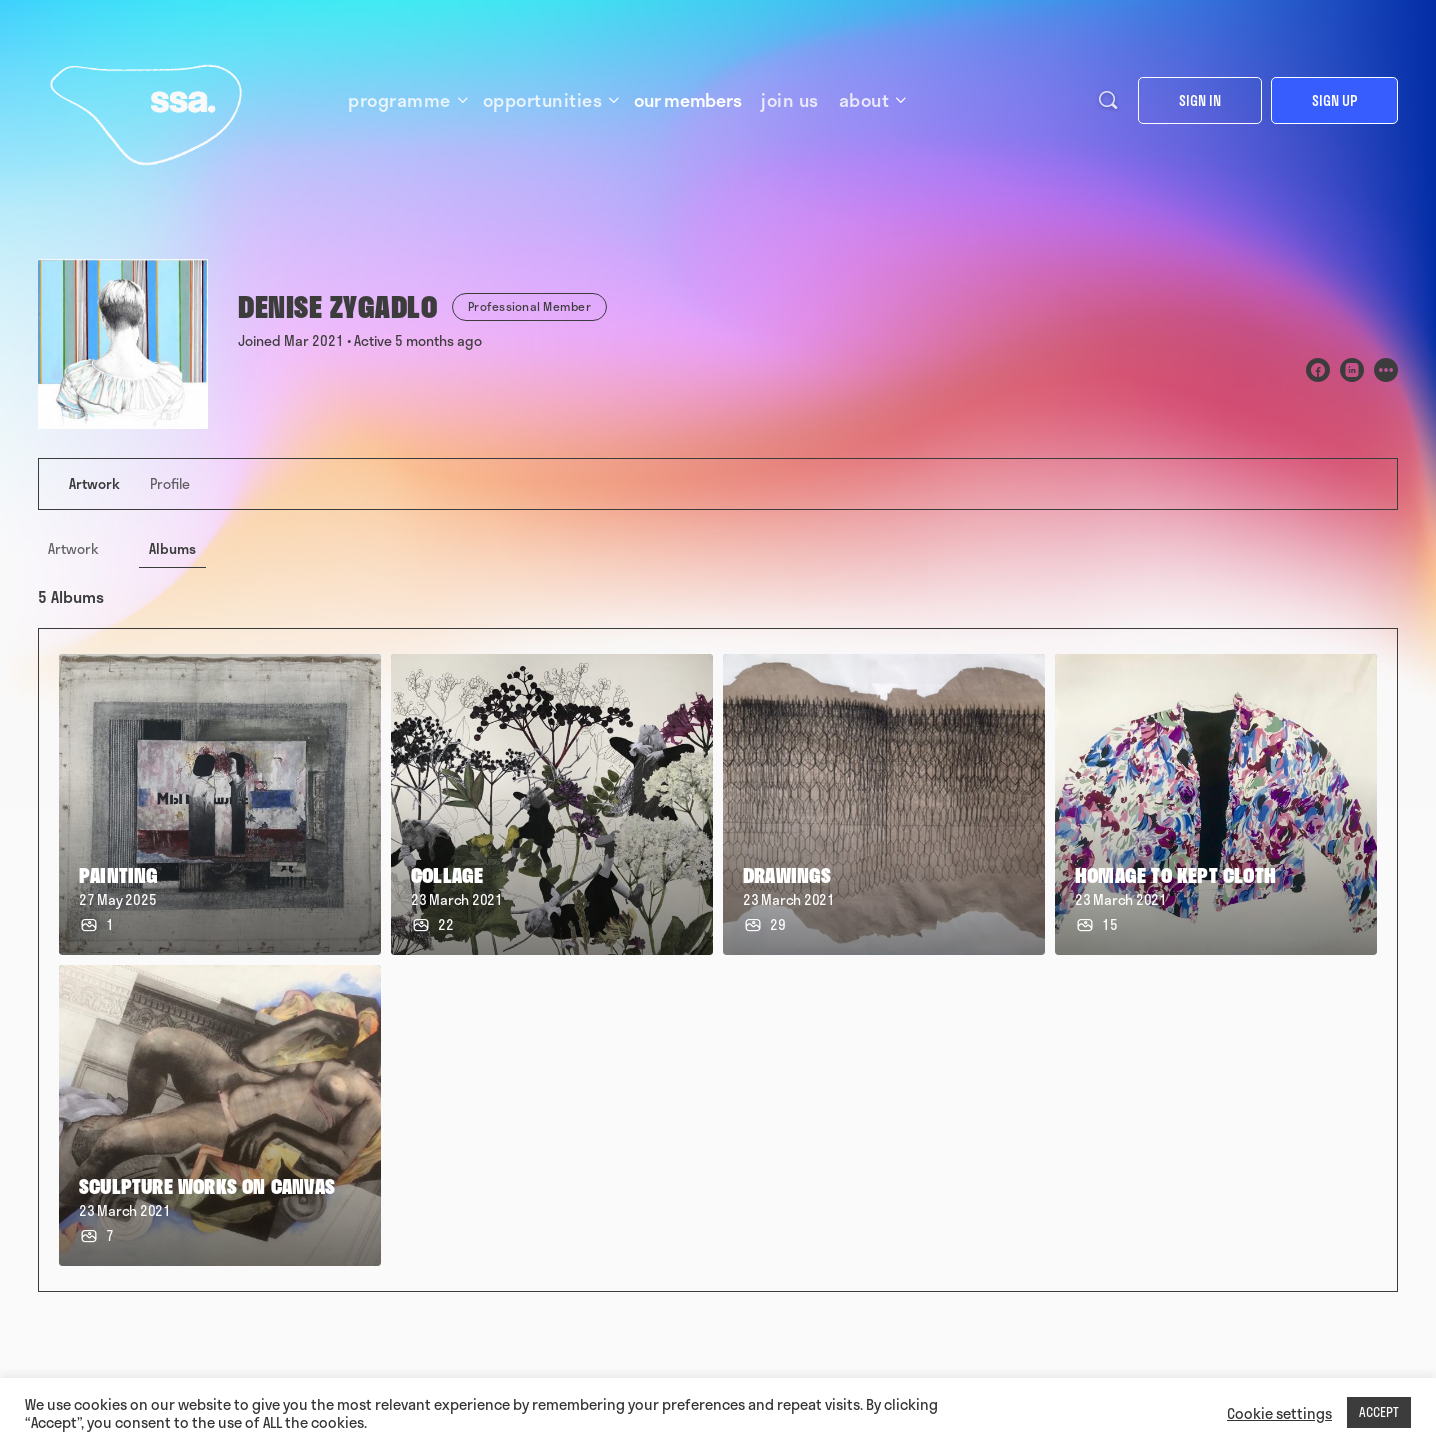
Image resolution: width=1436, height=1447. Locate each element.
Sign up (1334, 100)
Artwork (73, 548)
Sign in (1200, 100)
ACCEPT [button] (1379, 1412)
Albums (172, 548)
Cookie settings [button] (1279, 1413)
